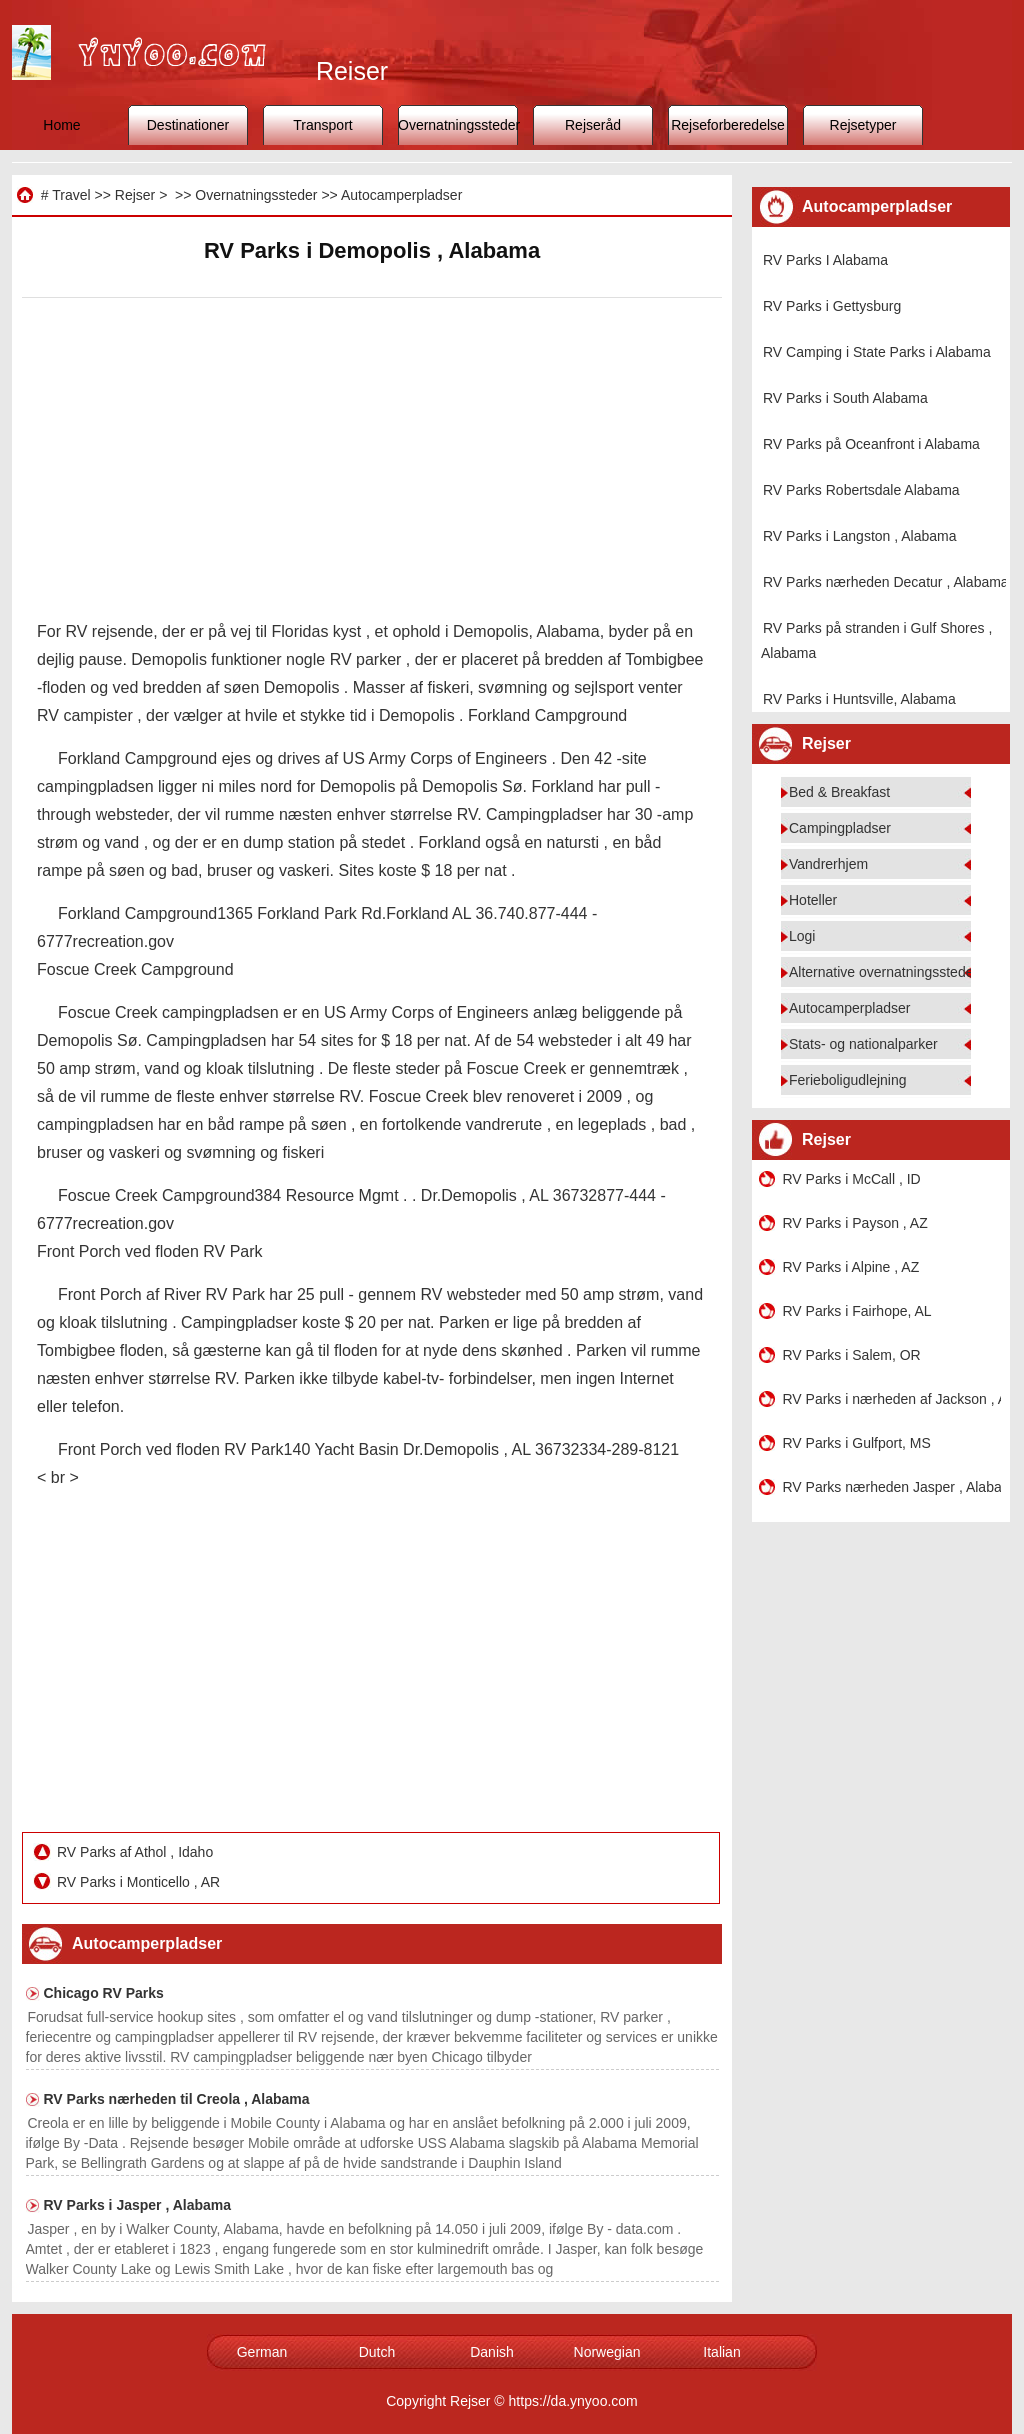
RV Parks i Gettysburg (832, 306)
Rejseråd (593, 125)
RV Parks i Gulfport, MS (857, 1443)
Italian (721, 2352)
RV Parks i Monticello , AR (140, 1882)
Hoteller (813, 900)
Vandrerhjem (828, 864)
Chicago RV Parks (104, 1993)
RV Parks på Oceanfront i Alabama (871, 444)
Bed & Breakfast (839, 792)
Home (61, 125)
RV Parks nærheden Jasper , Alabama (892, 1487)
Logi (802, 936)
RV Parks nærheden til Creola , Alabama (177, 2099)
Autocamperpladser (401, 195)
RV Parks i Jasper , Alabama (138, 2205)
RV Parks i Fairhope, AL (857, 1311)
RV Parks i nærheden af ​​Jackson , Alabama (892, 1399)
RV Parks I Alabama (825, 260)
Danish (492, 2352)
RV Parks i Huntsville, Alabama (859, 699)
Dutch (377, 2352)
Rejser (135, 195)
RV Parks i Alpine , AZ (851, 1267)
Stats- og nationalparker (863, 1044)
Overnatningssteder (458, 125)
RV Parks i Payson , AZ (855, 1223)
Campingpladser (840, 828)
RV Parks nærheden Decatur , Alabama (886, 582)
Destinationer (188, 125)
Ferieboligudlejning (848, 1080)
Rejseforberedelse (728, 125)
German (262, 2352)
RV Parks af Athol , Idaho (137, 1852)
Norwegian (607, 2352)
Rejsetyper (863, 125)
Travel (71, 195)
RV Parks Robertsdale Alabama (861, 490)
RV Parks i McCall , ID (852, 1179)
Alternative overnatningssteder (883, 972)
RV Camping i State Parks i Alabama (877, 352)
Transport (322, 125)
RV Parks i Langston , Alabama (860, 536)
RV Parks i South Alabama (845, 398)
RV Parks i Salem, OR (852, 1355)
